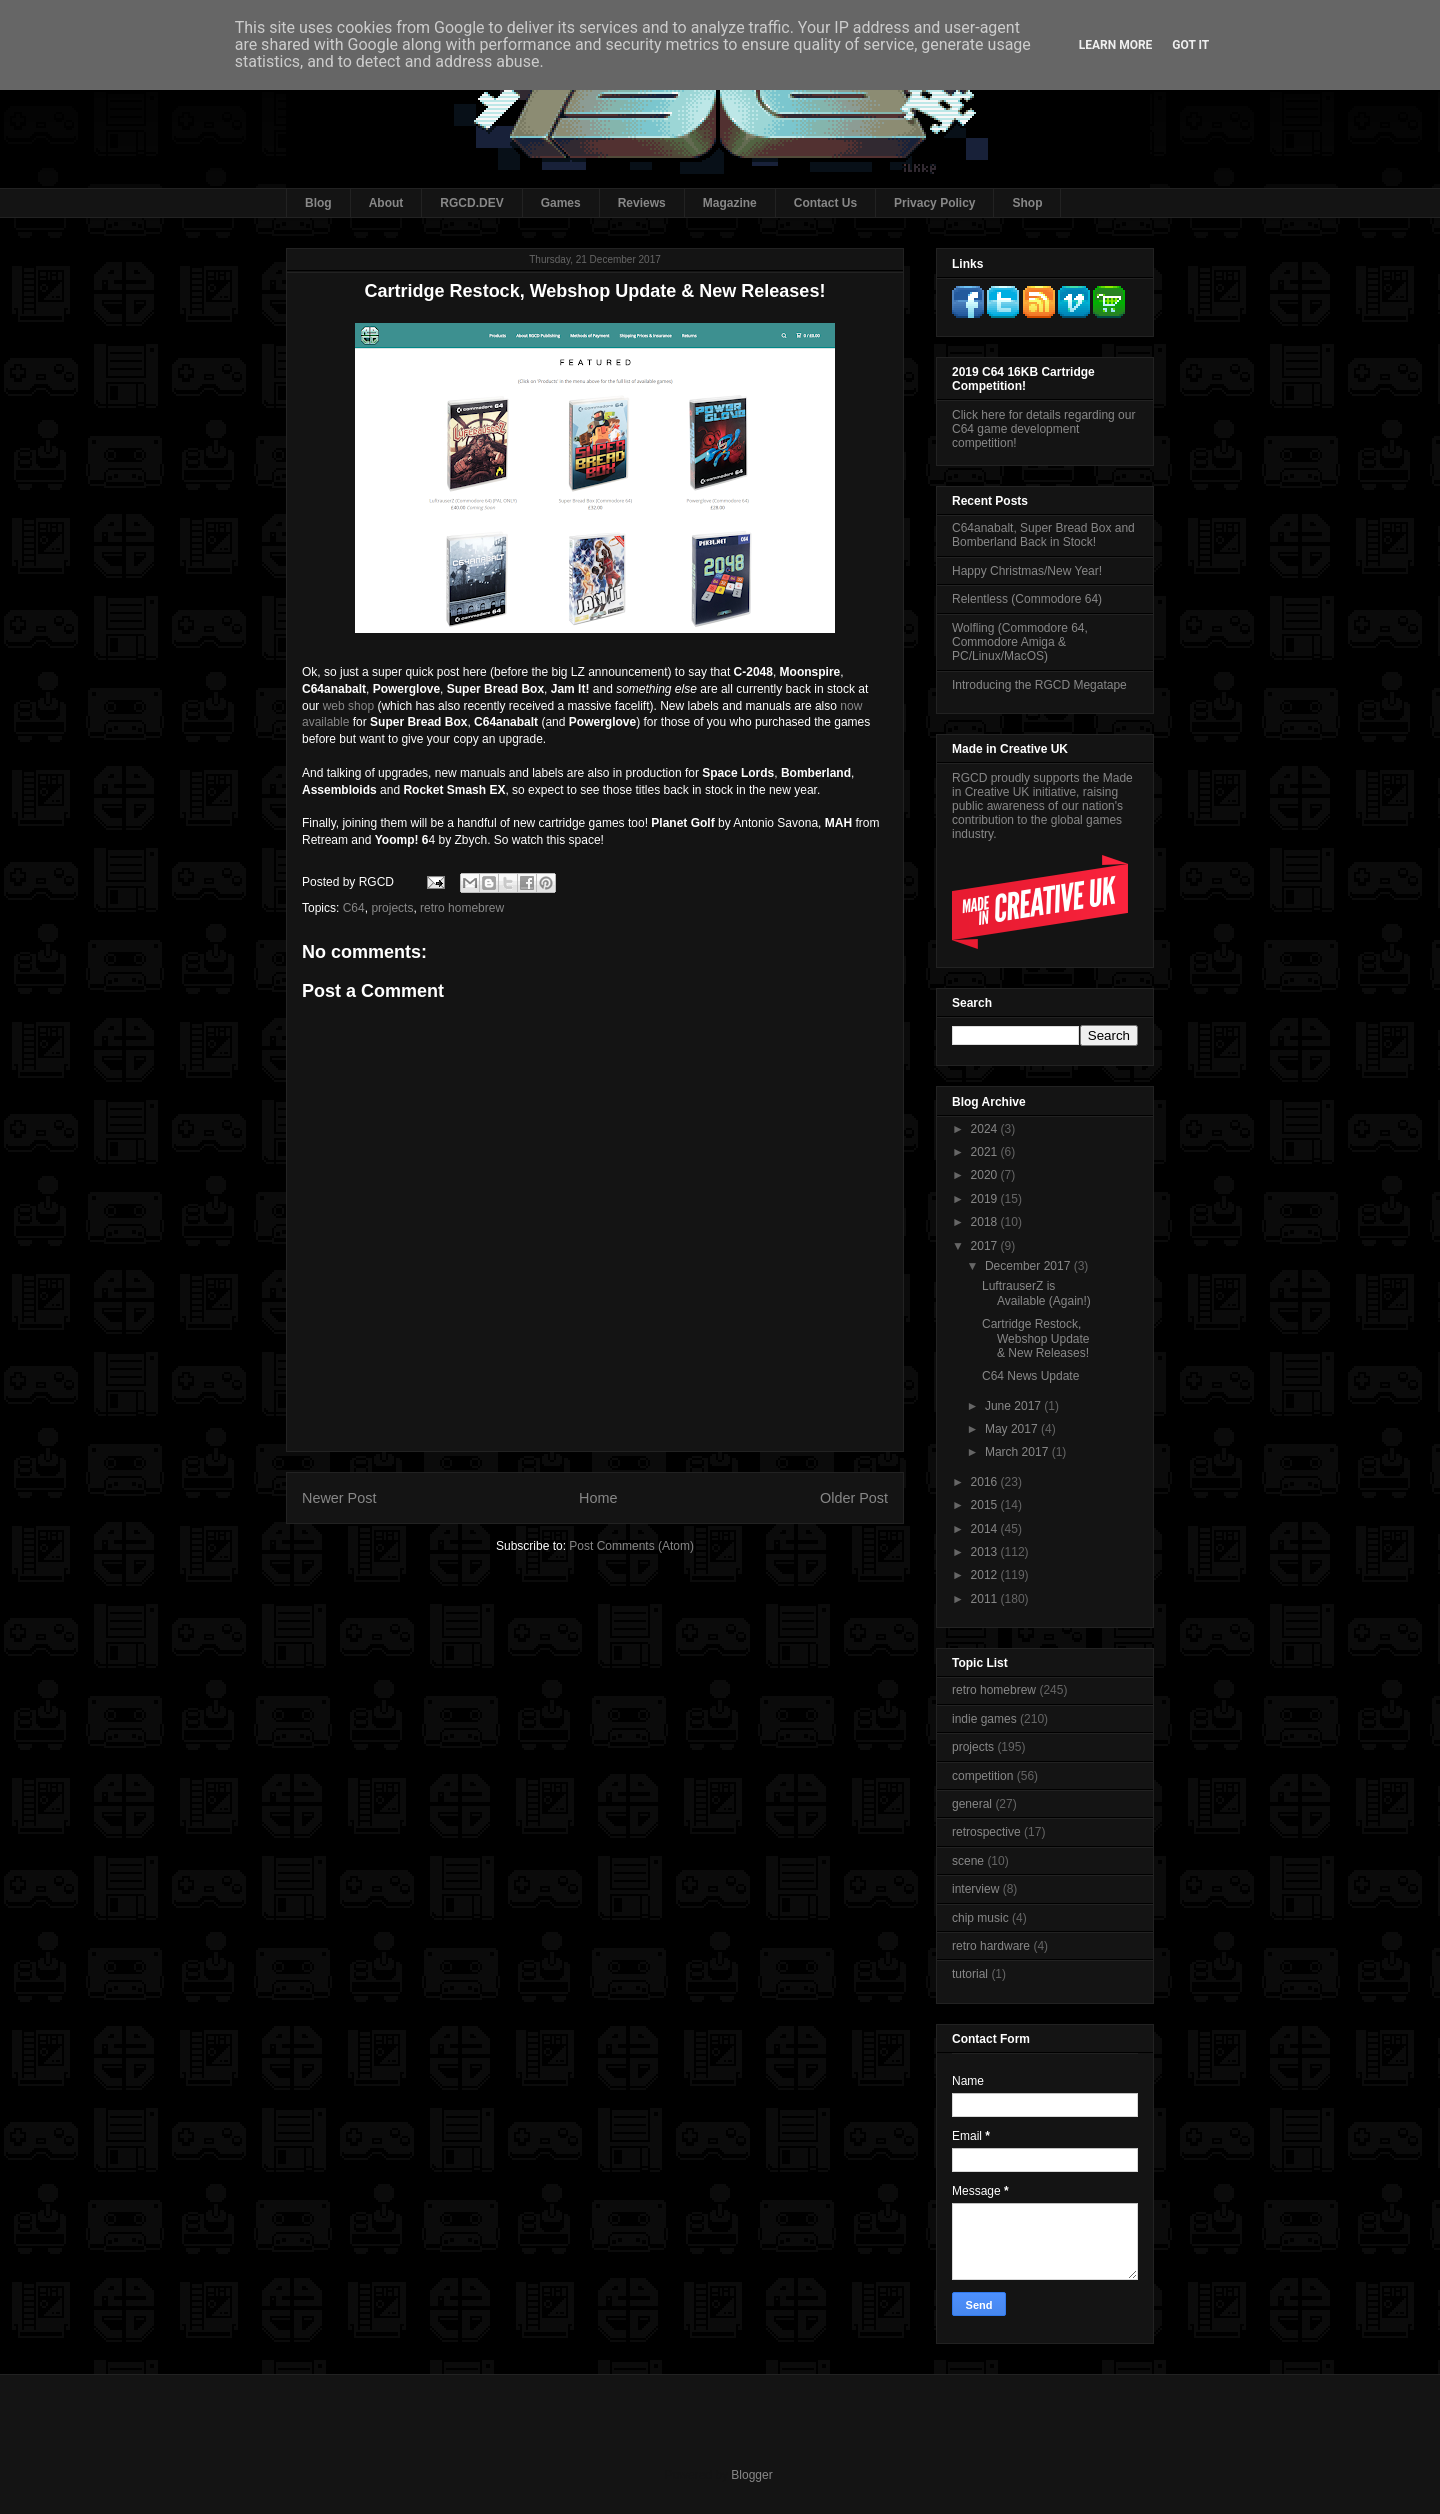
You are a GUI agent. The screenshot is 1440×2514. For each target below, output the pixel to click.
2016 (986, 1482)
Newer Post (339, 1498)
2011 (986, 1599)
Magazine (730, 203)
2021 (986, 1152)
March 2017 (1018, 1452)
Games (561, 203)
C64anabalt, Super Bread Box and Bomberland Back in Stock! (1043, 535)
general (972, 1804)
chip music (980, 1918)
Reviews (642, 203)
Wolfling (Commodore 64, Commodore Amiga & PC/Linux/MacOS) (1020, 642)
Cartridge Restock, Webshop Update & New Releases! (1036, 1338)
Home (598, 1498)
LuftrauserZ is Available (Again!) (1036, 1293)
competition (982, 1776)
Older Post (854, 1498)
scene (968, 1861)
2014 (986, 1529)
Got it (1190, 45)
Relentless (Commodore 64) (1027, 599)
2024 (986, 1129)
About (386, 203)
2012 (986, 1575)
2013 (986, 1552)
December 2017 (1029, 1266)
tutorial (970, 1974)
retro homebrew (462, 908)
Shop (1027, 203)
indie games (984, 1719)
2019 (986, 1199)
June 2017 (1014, 1406)
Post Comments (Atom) (631, 1546)
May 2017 (1013, 1429)
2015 (986, 1505)
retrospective (986, 1832)
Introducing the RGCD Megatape (1039, 685)
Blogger (751, 2475)
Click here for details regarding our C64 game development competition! (1043, 429)
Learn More (1116, 45)
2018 (986, 1222)
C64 (354, 908)
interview (975, 1889)
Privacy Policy (934, 203)
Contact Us (825, 203)
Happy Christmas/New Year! (1027, 571)
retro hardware (991, 1946)
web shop (348, 706)
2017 (986, 1246)
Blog (318, 203)
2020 (986, 1175)
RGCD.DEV (471, 203)
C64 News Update (1030, 1376)
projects (392, 908)
